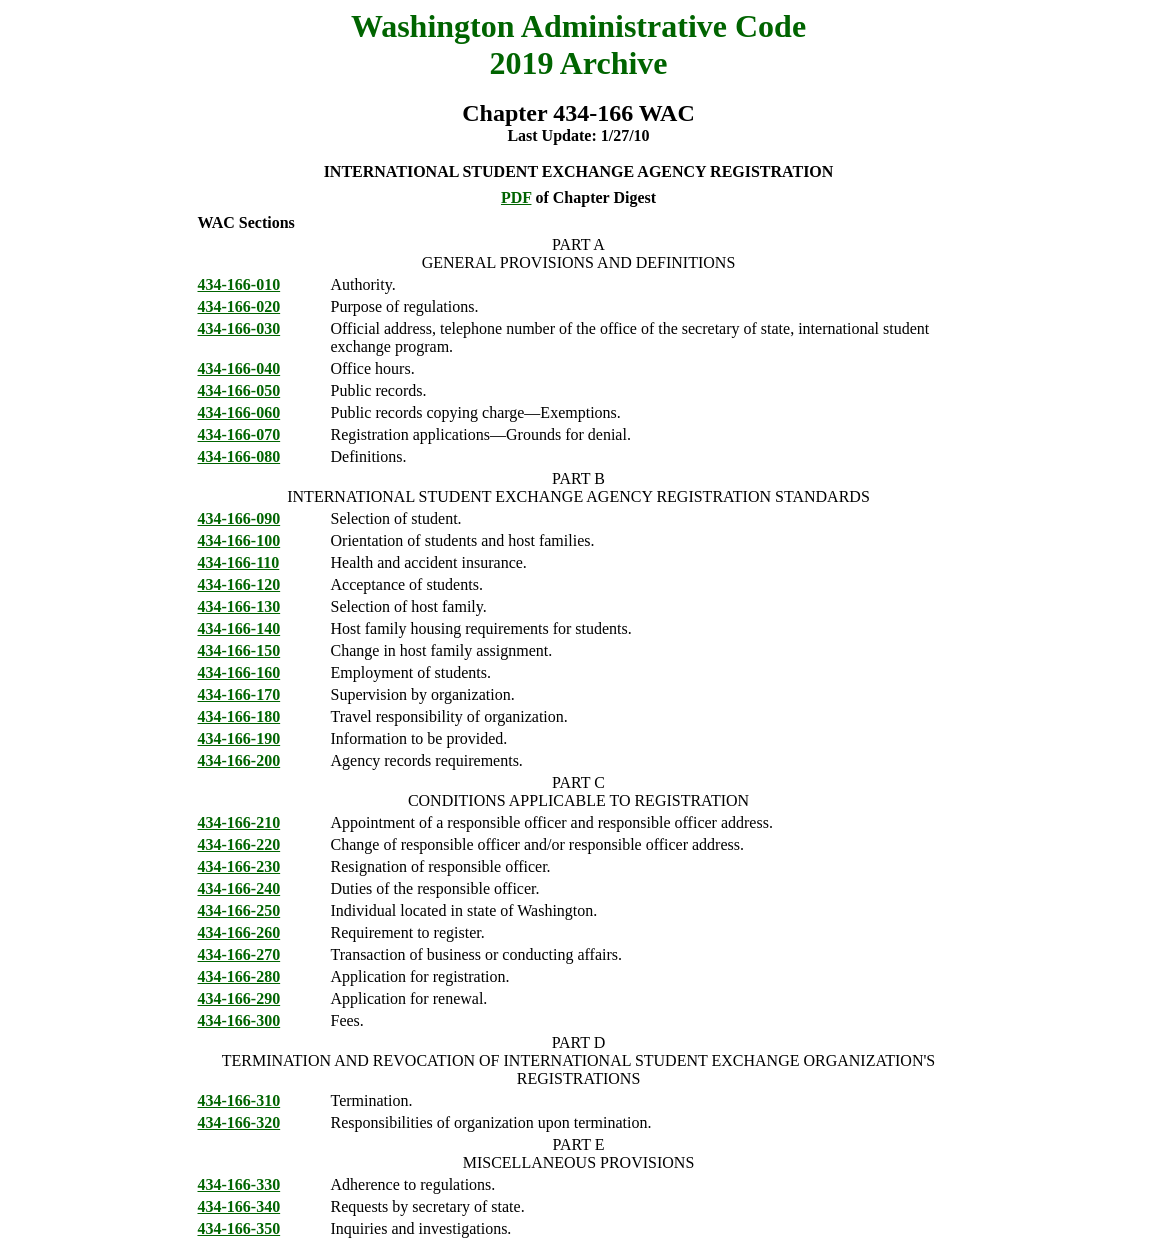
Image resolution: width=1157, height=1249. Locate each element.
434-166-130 (239, 606)
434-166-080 (239, 456)
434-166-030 (239, 328)
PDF (516, 197)
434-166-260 (239, 932)
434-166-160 (239, 672)
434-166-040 (239, 368)
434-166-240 (239, 888)
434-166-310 (239, 1100)
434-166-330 (239, 1184)
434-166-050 (239, 390)
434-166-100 (239, 540)
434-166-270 (239, 954)
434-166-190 (239, 738)
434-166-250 (239, 910)
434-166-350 (239, 1228)
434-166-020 (239, 306)
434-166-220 (239, 844)
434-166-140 (239, 628)
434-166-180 (239, 716)
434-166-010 (239, 284)
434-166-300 (239, 1020)
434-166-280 (239, 976)
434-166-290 (239, 998)
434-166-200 (239, 760)
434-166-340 (239, 1206)
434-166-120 (239, 584)
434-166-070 (239, 434)
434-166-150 (239, 650)
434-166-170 (239, 694)
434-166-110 (239, 562)
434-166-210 (239, 822)
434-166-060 (239, 412)
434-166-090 (239, 518)
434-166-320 (239, 1122)
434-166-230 (239, 866)
